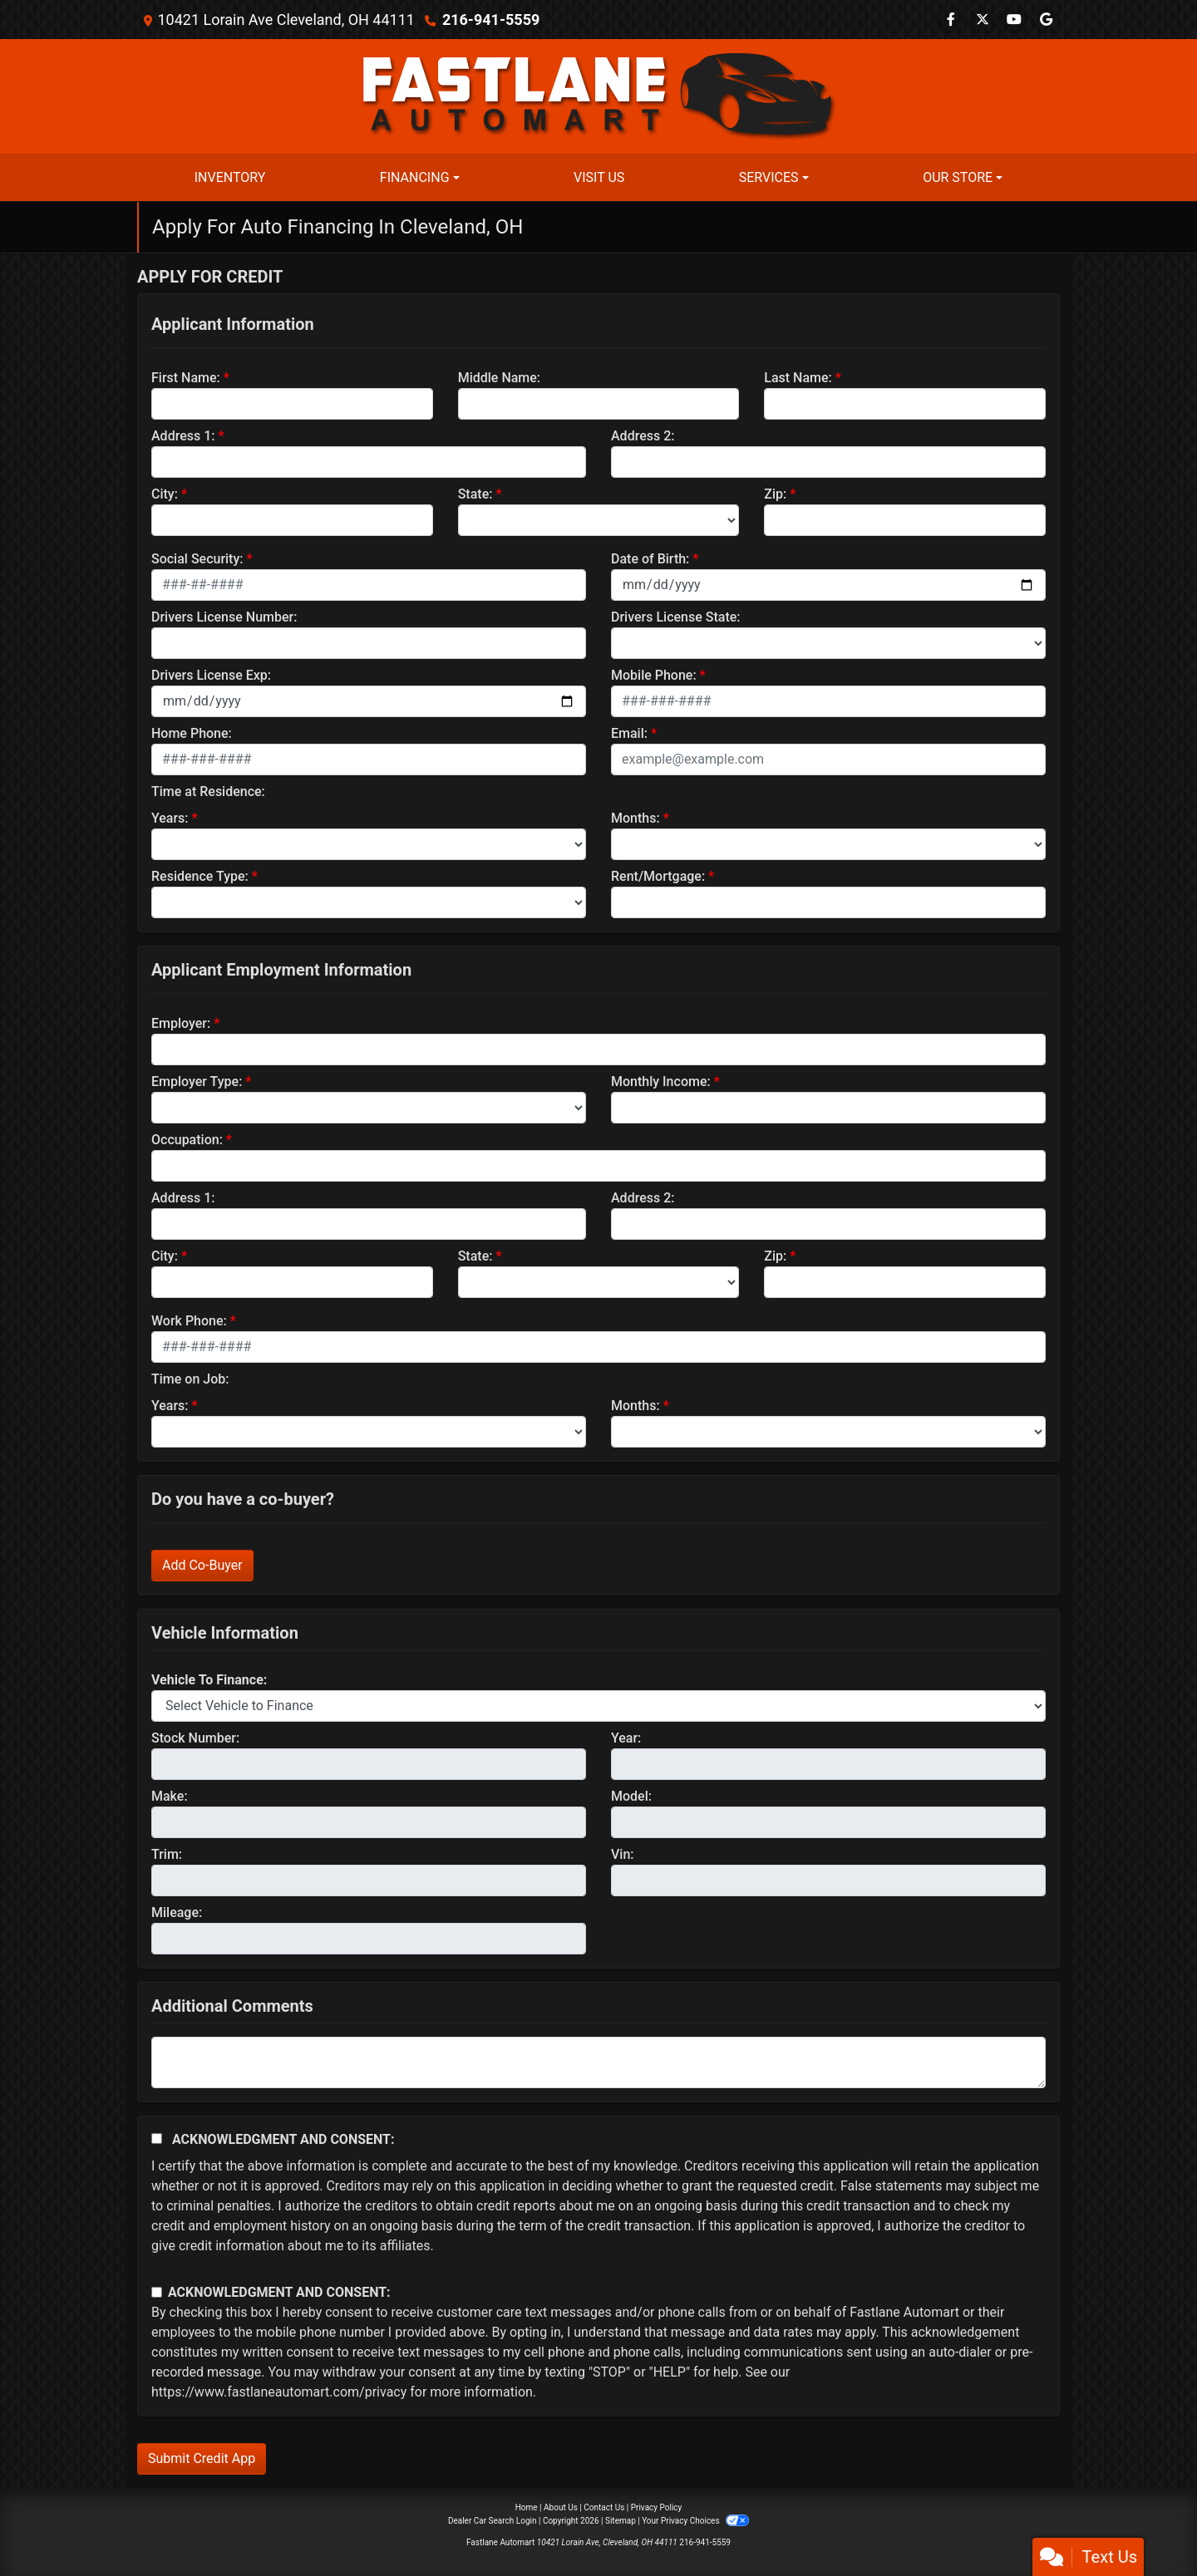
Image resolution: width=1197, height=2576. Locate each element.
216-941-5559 (490, 19)
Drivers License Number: (224, 617)
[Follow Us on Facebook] (950, 19)
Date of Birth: (650, 559)
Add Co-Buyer (202, 1565)
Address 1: (182, 436)
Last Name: (798, 378)
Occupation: (187, 1140)
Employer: (180, 1023)
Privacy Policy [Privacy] (656, 2507)
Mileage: (176, 1912)
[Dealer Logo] (599, 95)
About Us (561, 2507)
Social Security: (197, 559)
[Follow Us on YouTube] (1014, 19)
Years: (170, 818)
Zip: (775, 494)
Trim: (166, 1854)
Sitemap (620, 2520)
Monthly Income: (661, 1081)
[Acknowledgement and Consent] (156, 2138)
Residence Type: (200, 876)
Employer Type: (196, 1081)
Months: (635, 818)
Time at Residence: (208, 791)
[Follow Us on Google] (1045, 19)
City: (164, 494)
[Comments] (598, 2062)
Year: (626, 1738)
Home (526, 2507)
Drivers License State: (676, 617)
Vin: (622, 1854)
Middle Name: (499, 378)
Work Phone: (189, 1321)
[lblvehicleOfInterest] (598, 1706)
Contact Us (604, 2507)
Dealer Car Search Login (492, 2520)
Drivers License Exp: (211, 675)
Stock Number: (195, 1738)
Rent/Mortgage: (658, 876)
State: (475, 494)
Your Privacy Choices (695, 2520)
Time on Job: (190, 1379)
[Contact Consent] (156, 2292)
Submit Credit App (201, 2458)
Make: (169, 1796)
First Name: (185, 378)
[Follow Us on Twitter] (982, 19)
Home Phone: (191, 733)
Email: (629, 733)
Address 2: (642, 436)
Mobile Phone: (654, 675)
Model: (631, 1796)
